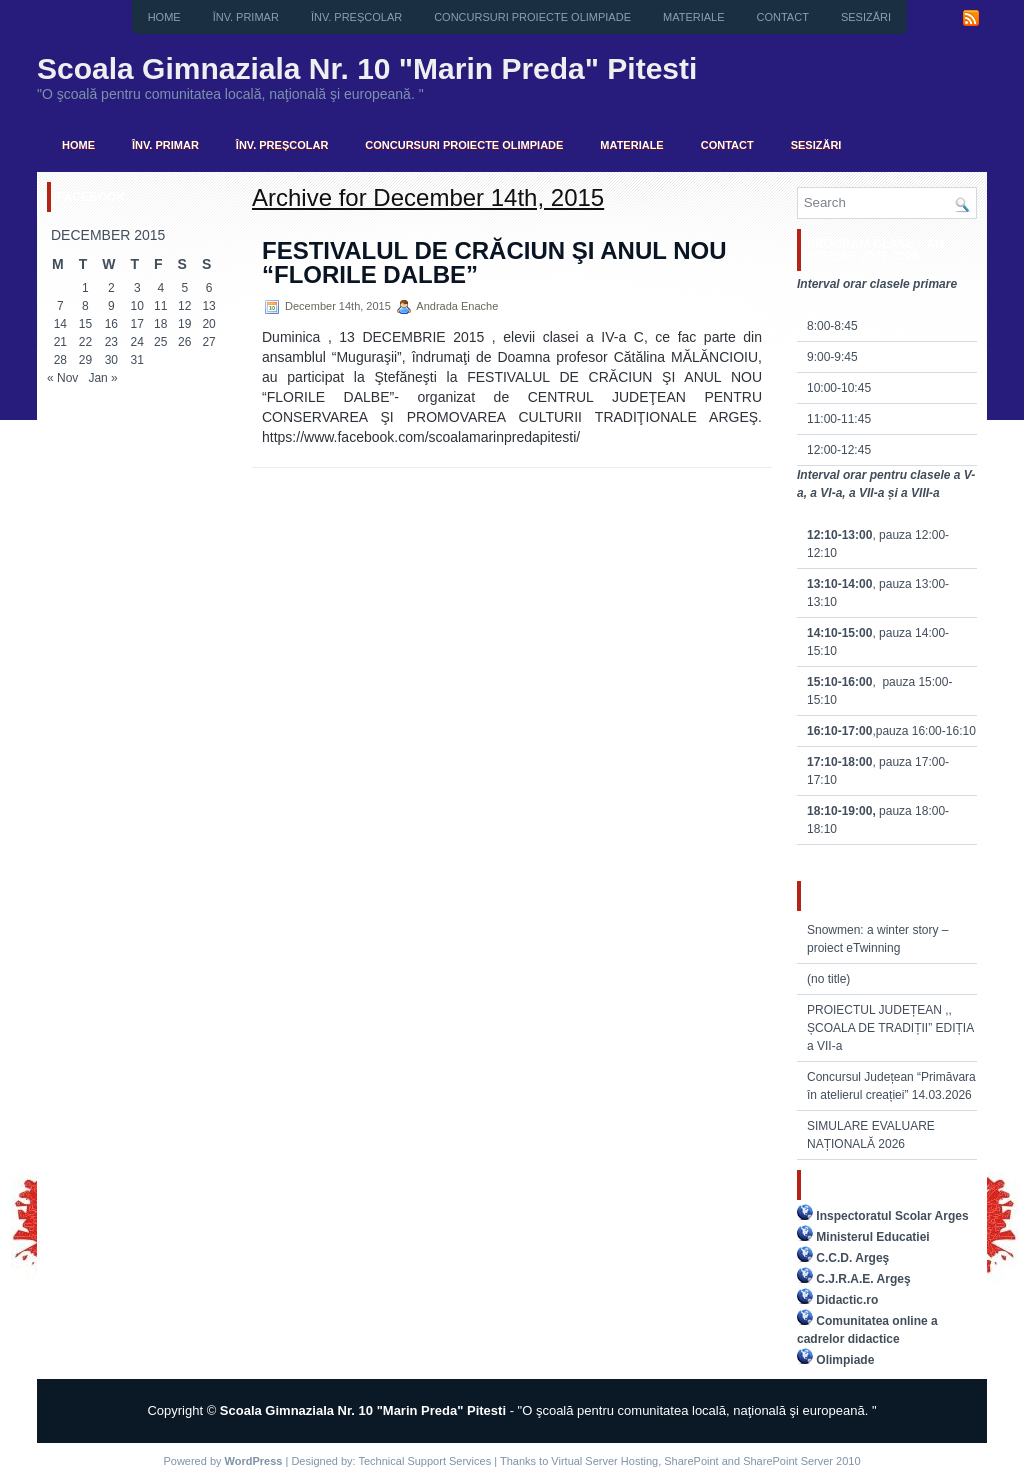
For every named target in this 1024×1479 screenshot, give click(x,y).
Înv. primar (246, 17)
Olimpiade (845, 1360)
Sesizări (866, 17)
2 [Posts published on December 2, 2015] (111, 288)
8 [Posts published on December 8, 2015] (85, 306)
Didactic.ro (847, 1300)
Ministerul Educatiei (872, 1237)
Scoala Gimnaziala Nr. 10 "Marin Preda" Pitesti (367, 68)
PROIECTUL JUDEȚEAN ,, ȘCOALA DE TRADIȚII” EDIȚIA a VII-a (890, 1028)
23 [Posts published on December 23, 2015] (111, 342)
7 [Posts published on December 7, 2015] (60, 306)
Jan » (102, 378)
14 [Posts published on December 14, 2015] (60, 324)
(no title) (828, 979)
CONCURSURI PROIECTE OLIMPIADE (532, 17)
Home (164, 17)
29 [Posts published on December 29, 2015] (85, 360)
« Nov (62, 378)
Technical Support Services (425, 1461)
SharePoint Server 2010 (801, 1461)
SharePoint (691, 1461)
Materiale (694, 17)
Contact (783, 17)
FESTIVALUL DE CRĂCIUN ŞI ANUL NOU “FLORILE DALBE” (494, 262)
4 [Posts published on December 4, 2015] (160, 288)
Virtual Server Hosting (604, 1461)
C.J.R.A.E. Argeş (863, 1279)
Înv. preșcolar (356, 17)
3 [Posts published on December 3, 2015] (137, 288)
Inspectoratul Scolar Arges (892, 1216)
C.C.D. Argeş (852, 1258)
